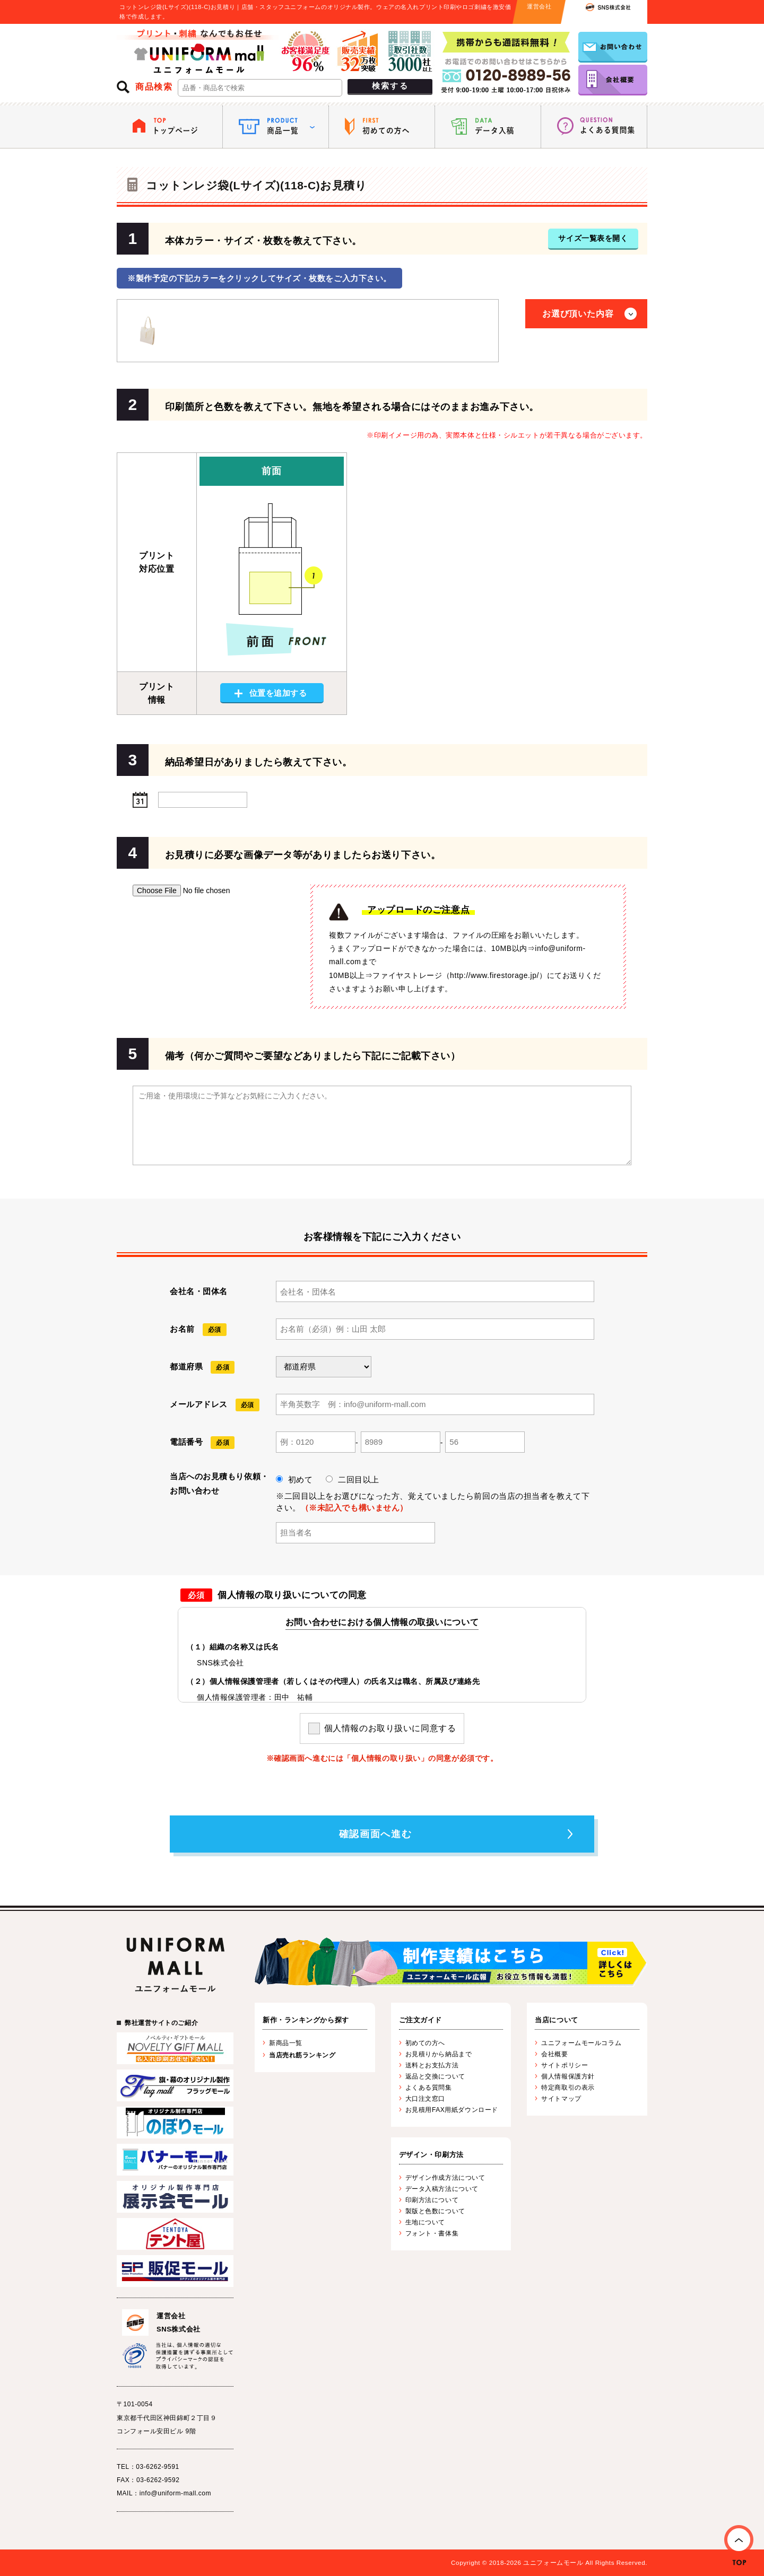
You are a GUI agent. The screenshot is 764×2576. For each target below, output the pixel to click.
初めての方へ (425, 2043)
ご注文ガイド (420, 2020)
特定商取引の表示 (567, 2087)
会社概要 (554, 2054)
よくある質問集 (428, 2087)
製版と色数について (435, 2211)
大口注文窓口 (425, 2098)
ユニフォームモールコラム (581, 2043)
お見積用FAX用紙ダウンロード (451, 2110)
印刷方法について (431, 2200)
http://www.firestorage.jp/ (494, 975)
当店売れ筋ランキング (302, 2055)
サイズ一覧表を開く (593, 238)
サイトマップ (561, 2098)
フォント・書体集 (431, 2233)
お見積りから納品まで (438, 2054)
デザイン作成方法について (445, 2177)
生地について (425, 2222)
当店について (556, 2020)
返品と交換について (435, 2076)
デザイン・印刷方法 (431, 2155)
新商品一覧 (285, 2043)
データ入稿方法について (442, 2189)
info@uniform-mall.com (175, 2493)
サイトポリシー (564, 2065)
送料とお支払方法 (431, 2065)
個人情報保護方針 (567, 2076)
